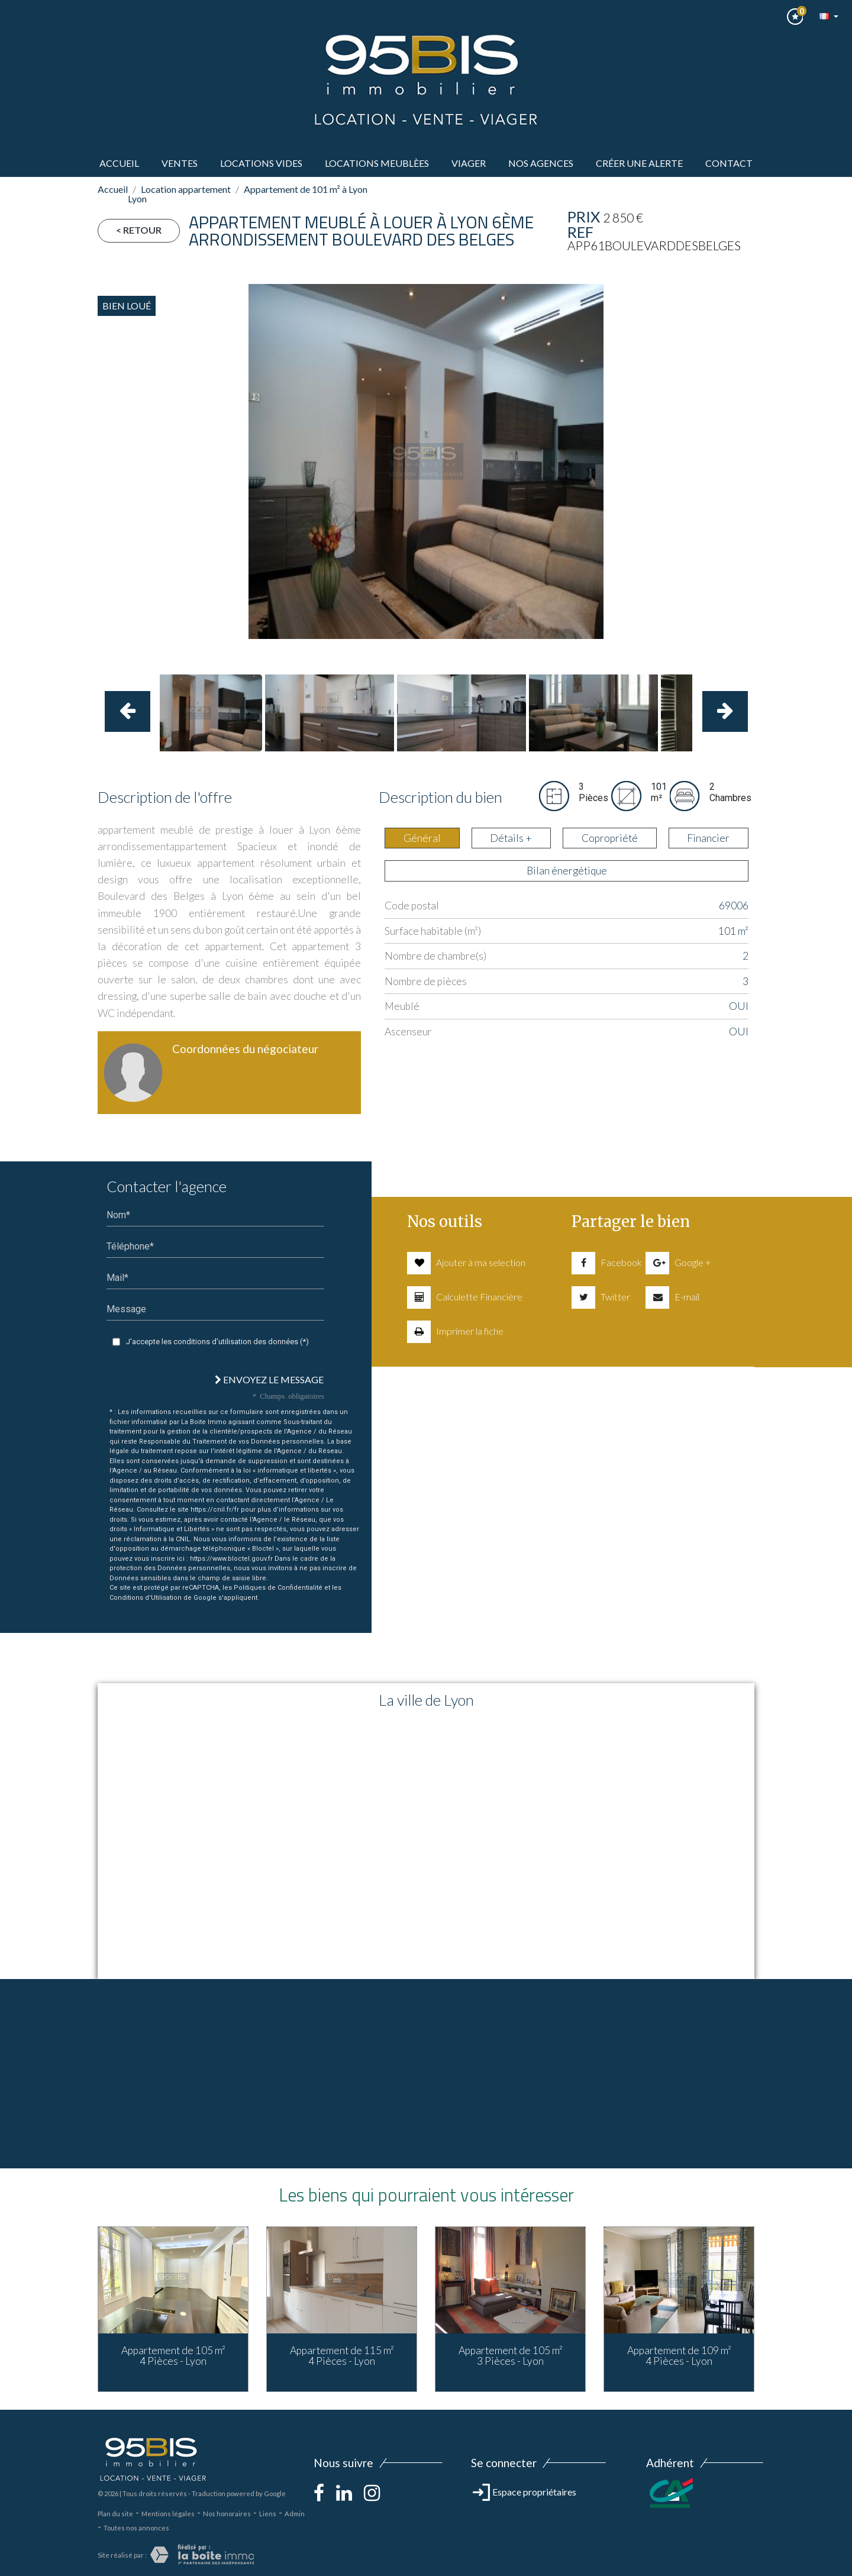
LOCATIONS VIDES (261, 163)
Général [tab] (422, 838)
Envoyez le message (269, 1379)
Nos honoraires (227, 2513)
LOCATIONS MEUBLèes (377, 163)
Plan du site (115, 2513)
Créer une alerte (639, 163)
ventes (180, 163)
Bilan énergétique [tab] (567, 870)
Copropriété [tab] (610, 838)
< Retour (139, 229)
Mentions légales (168, 2513)
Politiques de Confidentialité (278, 1588)
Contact (729, 163)
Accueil (119, 163)
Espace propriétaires (524, 2491)
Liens (267, 2513)
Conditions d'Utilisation (145, 1598)
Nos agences (540, 163)
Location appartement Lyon (179, 193)
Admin (295, 2513)
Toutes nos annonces (136, 2528)
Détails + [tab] (511, 838)
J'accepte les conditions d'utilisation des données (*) (217, 1341)
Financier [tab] (708, 838)
